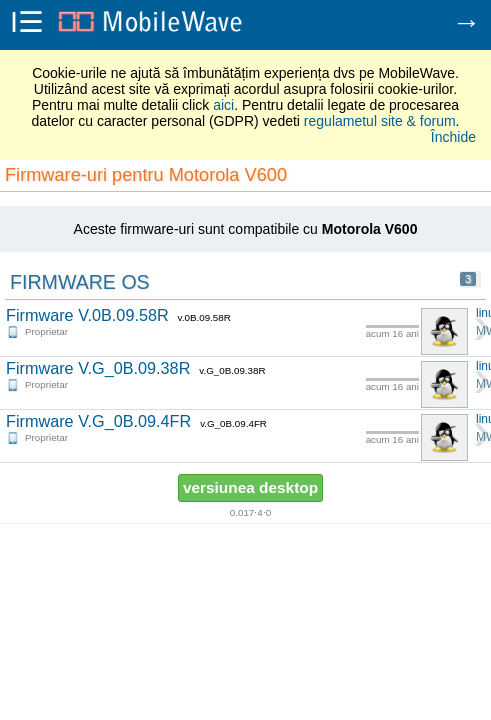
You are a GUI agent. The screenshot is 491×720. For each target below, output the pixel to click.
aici (223, 105)
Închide (453, 137)
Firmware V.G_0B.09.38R (98, 368)
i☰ (27, 24)
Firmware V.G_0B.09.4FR (98, 421)
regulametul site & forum (380, 121)
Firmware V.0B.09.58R (87, 315)
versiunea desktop (250, 487)
